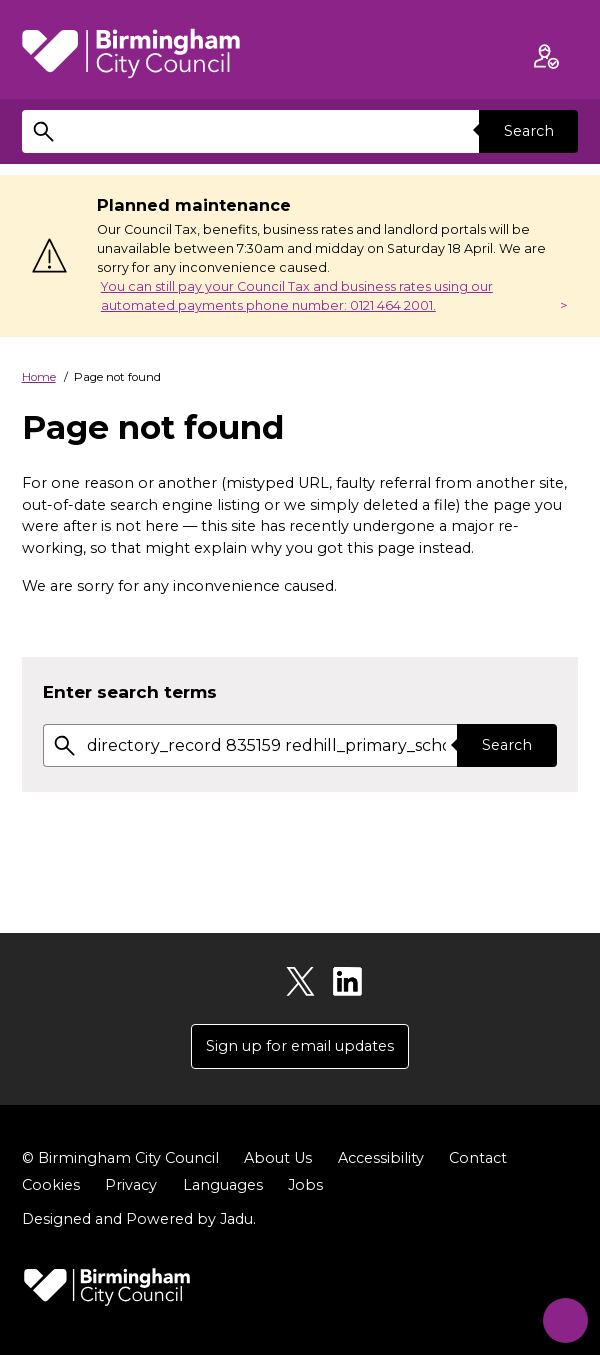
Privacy (131, 1185)
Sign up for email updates (300, 1046)
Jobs (305, 1185)
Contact (478, 1158)
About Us (278, 1158)
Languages (223, 1185)
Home (39, 377)
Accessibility (381, 1158)
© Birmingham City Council (120, 1158)
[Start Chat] (560, 1315)
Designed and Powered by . (139, 1220)
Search (528, 131)
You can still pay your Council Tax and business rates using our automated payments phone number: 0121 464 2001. (297, 296)
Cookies (51, 1185)
